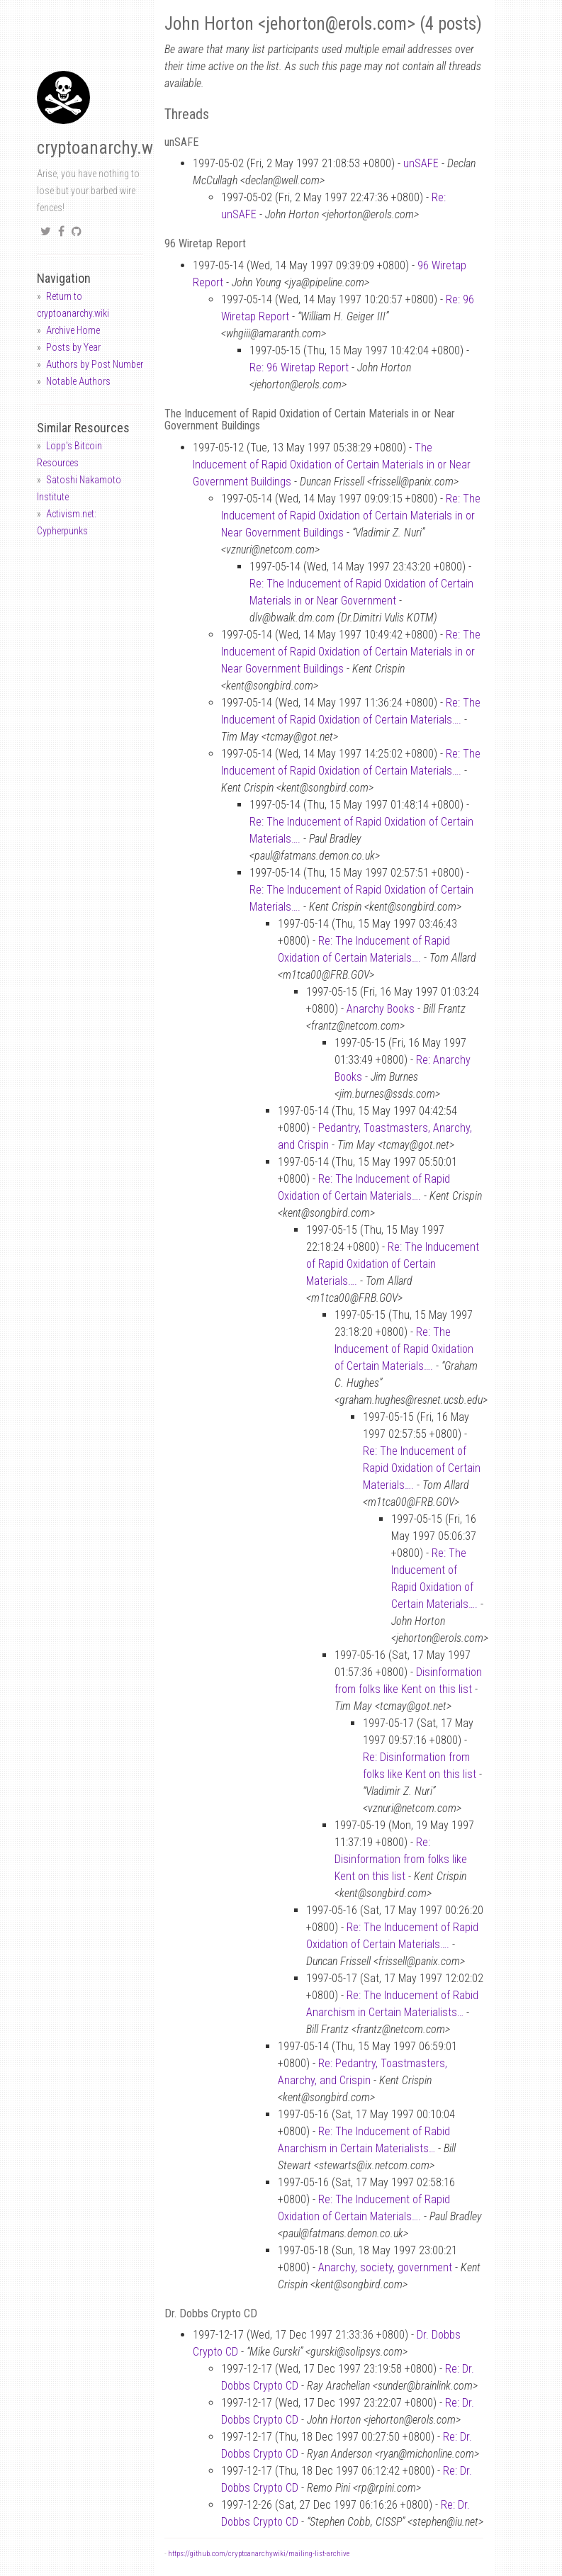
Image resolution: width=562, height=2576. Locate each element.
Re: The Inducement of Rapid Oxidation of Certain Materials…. (392, 1264)
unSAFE (421, 163)
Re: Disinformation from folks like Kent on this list (401, 1859)
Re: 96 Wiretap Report (299, 367)
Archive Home (73, 330)
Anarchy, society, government (385, 2267)
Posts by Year (73, 347)
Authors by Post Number (94, 364)
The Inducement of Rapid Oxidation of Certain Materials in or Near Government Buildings (332, 464)
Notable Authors (78, 381)
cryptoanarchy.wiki (103, 147)
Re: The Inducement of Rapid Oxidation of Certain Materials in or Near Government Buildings (350, 515)
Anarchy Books (381, 1009)
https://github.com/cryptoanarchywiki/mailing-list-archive (258, 2553)
